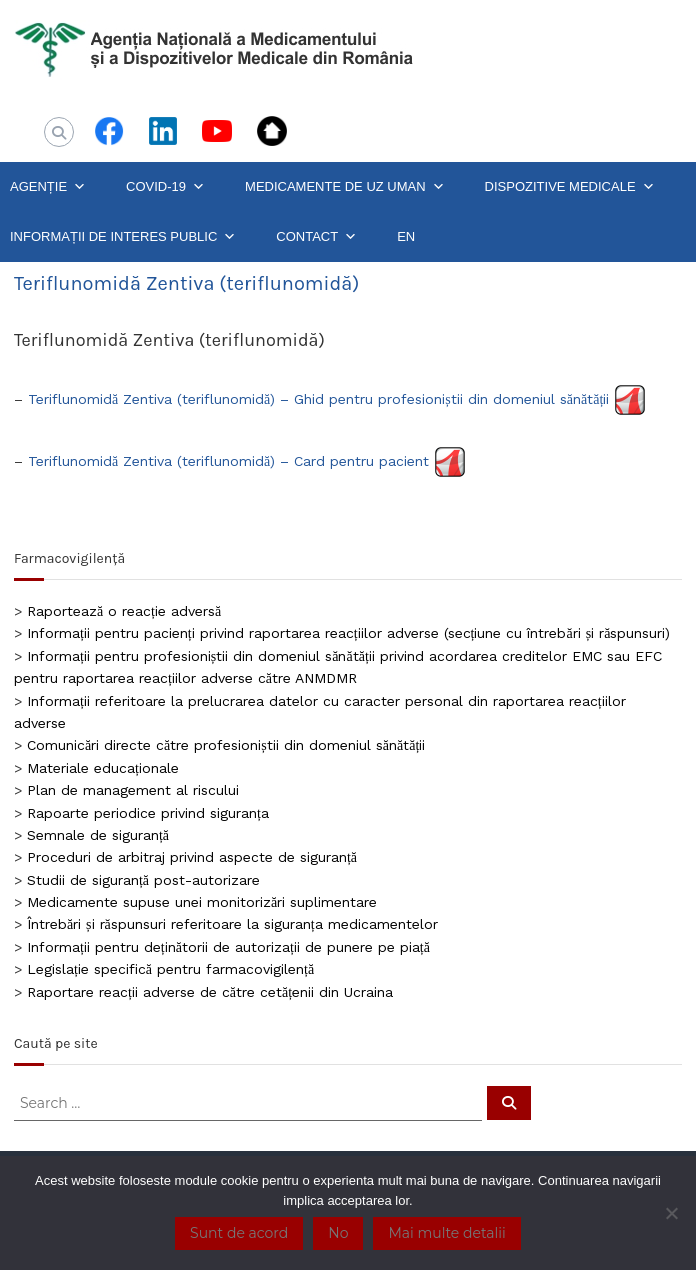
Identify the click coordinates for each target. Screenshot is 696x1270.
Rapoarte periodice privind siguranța (148, 813)
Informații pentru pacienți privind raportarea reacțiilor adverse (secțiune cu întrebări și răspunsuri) (348, 633)
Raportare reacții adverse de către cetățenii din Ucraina (210, 992)
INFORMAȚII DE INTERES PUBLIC (123, 237)
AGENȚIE (48, 187)
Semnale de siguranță (98, 835)
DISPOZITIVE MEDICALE (570, 187)
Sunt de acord (239, 1233)
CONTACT (316, 237)
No (338, 1233)
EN (406, 236)
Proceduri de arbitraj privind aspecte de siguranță (192, 857)
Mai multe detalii (446, 1233)
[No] (671, 1213)
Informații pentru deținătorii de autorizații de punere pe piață (228, 947)
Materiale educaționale (103, 768)
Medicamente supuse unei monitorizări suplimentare (202, 902)
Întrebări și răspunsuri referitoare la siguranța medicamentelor (232, 924)
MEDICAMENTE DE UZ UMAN (345, 187)
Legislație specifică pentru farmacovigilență (170, 969)
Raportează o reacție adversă (124, 611)
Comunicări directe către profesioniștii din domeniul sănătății (226, 745)
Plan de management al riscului (133, 790)
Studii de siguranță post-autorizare (143, 880)
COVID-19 (165, 187)
